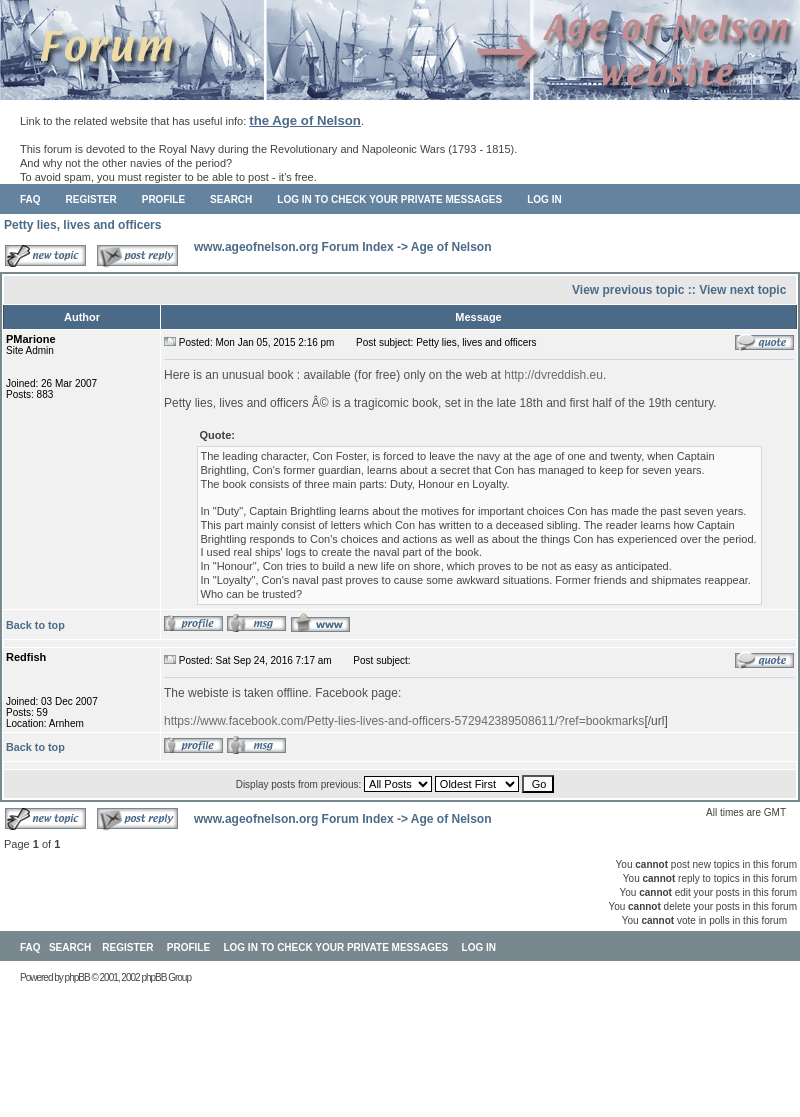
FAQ (30, 199)
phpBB (77, 977)
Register (91, 199)
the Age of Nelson (305, 120)
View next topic (742, 290)
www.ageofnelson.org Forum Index (294, 247)
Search (231, 199)
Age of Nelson (451, 247)
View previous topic (628, 290)
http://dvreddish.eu (553, 375)
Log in (544, 199)
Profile (163, 199)
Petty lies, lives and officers (82, 225)
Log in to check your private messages (389, 199)
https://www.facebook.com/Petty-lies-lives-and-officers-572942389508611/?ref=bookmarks (404, 721)
